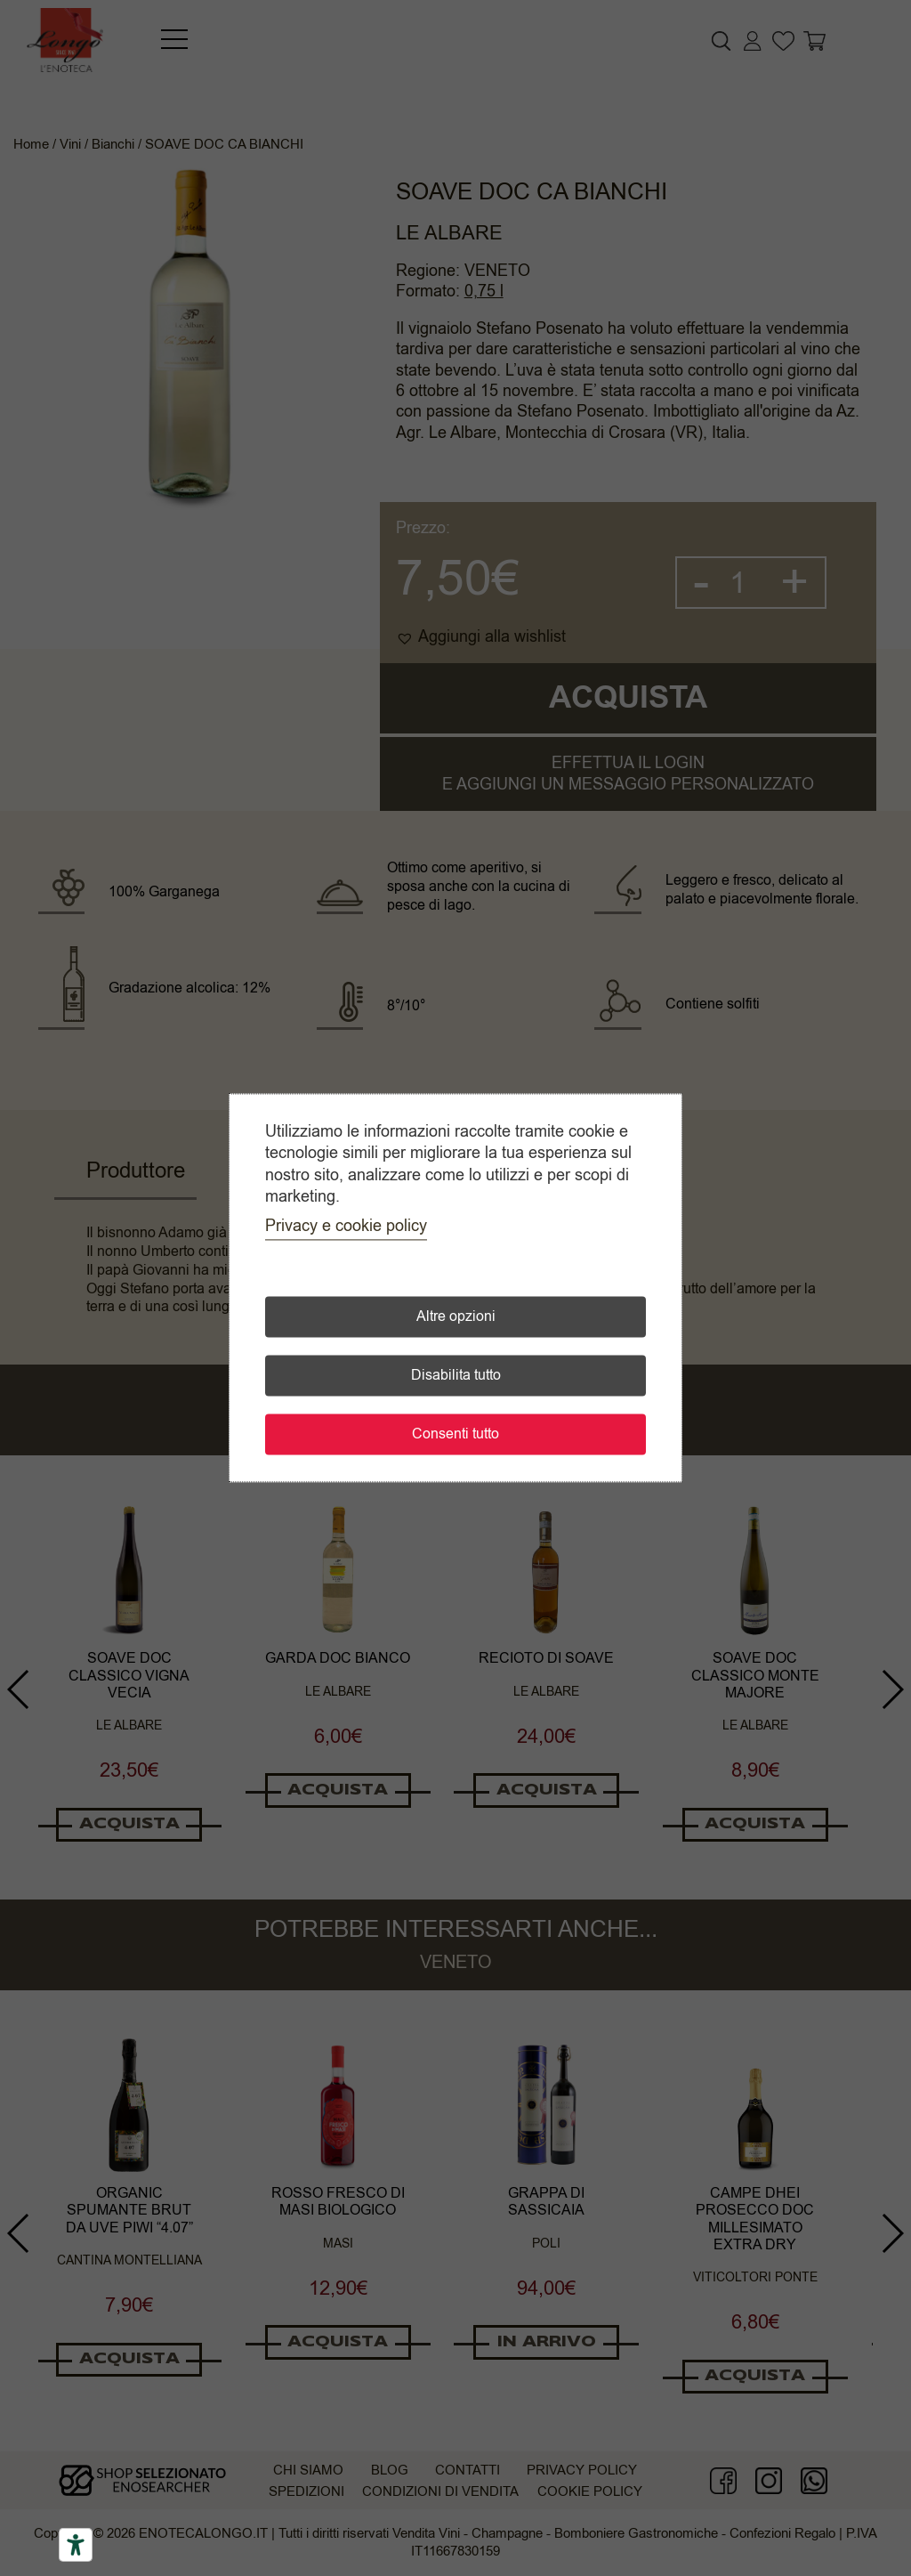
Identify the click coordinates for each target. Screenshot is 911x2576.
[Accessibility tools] (76, 2545)
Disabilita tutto (456, 1376)
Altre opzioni (456, 1317)
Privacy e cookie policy (346, 1226)
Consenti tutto (455, 1435)
